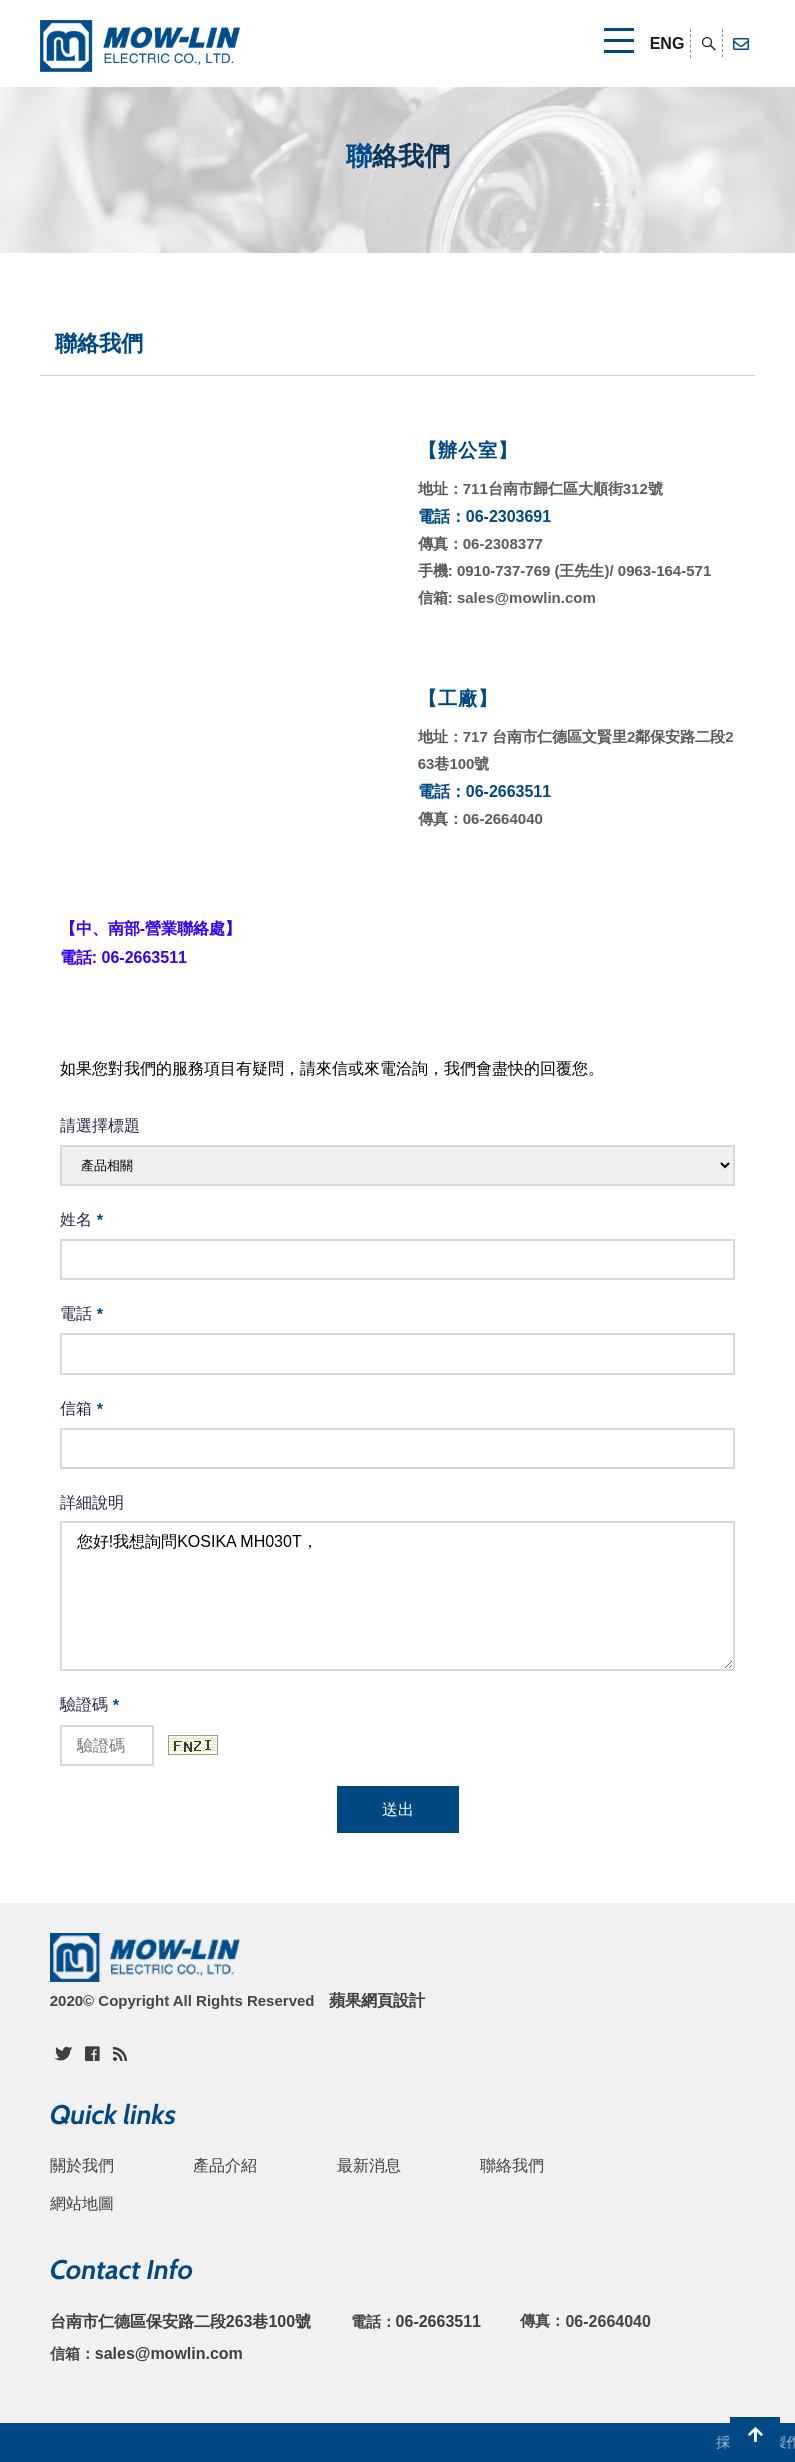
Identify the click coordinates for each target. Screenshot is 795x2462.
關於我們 (82, 2165)
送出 (398, 1809)
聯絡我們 (512, 2165)
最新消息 (369, 2165)
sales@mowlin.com (169, 2353)
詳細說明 (92, 1502)
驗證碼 (89, 1705)
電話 (81, 1314)
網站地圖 (82, 2203)
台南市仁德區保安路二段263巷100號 (180, 2321)
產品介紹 (225, 2165)
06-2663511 (438, 2321)
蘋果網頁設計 (377, 2000)
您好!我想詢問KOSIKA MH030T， (398, 1596)
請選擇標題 (100, 1125)
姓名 (81, 1220)
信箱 (81, 1409)
